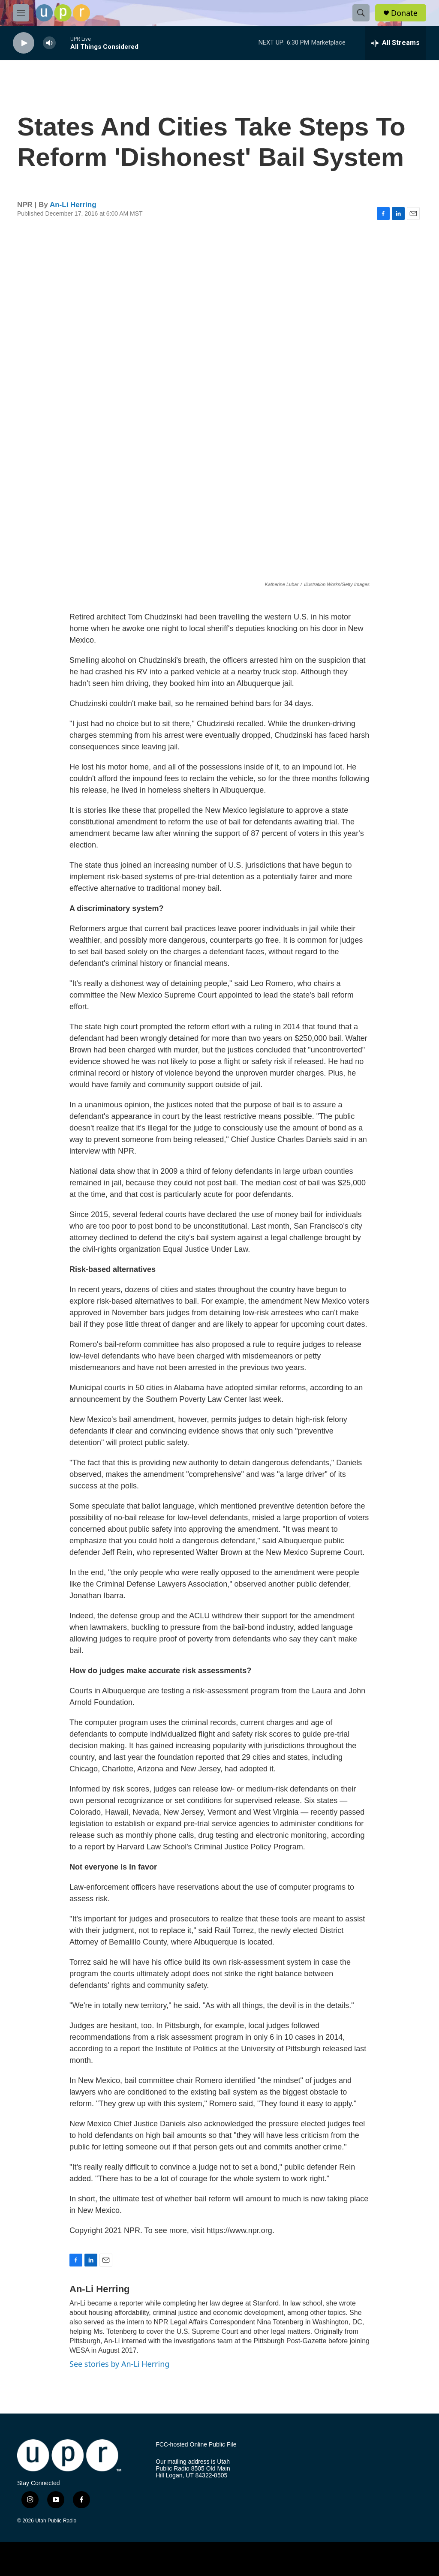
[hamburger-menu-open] (21, 12)
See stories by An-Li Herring (119, 2364)
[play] (23, 43)
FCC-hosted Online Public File (196, 2444)
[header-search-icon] (361, 12)
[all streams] (395, 43)
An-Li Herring (73, 205)
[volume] (49, 43)
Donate (404, 13)
